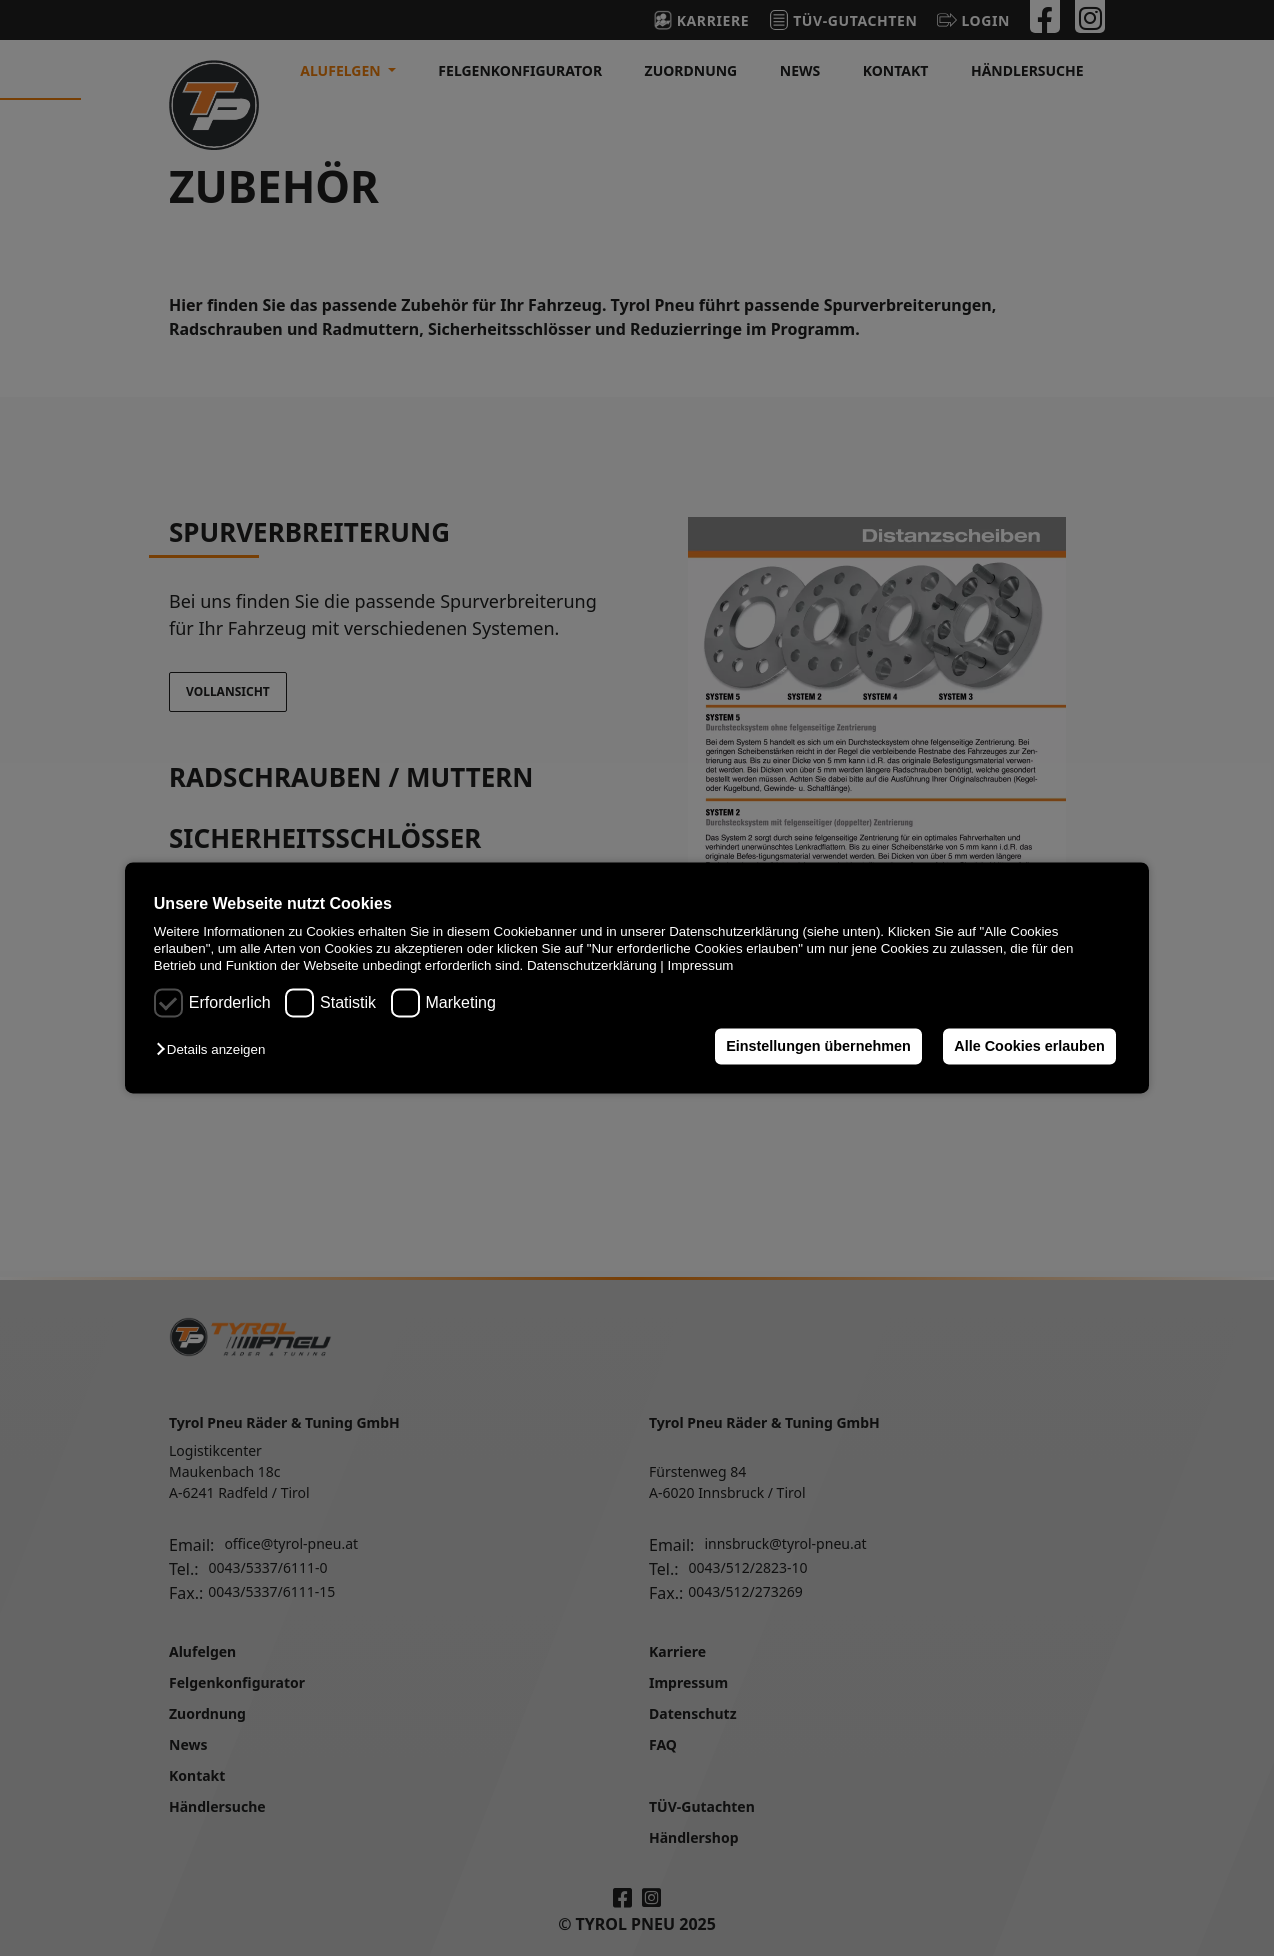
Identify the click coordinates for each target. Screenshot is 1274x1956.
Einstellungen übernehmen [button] (818, 1046)
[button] (215, 1049)
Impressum (701, 966)
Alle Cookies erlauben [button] (1029, 1046)
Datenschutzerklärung (592, 966)
